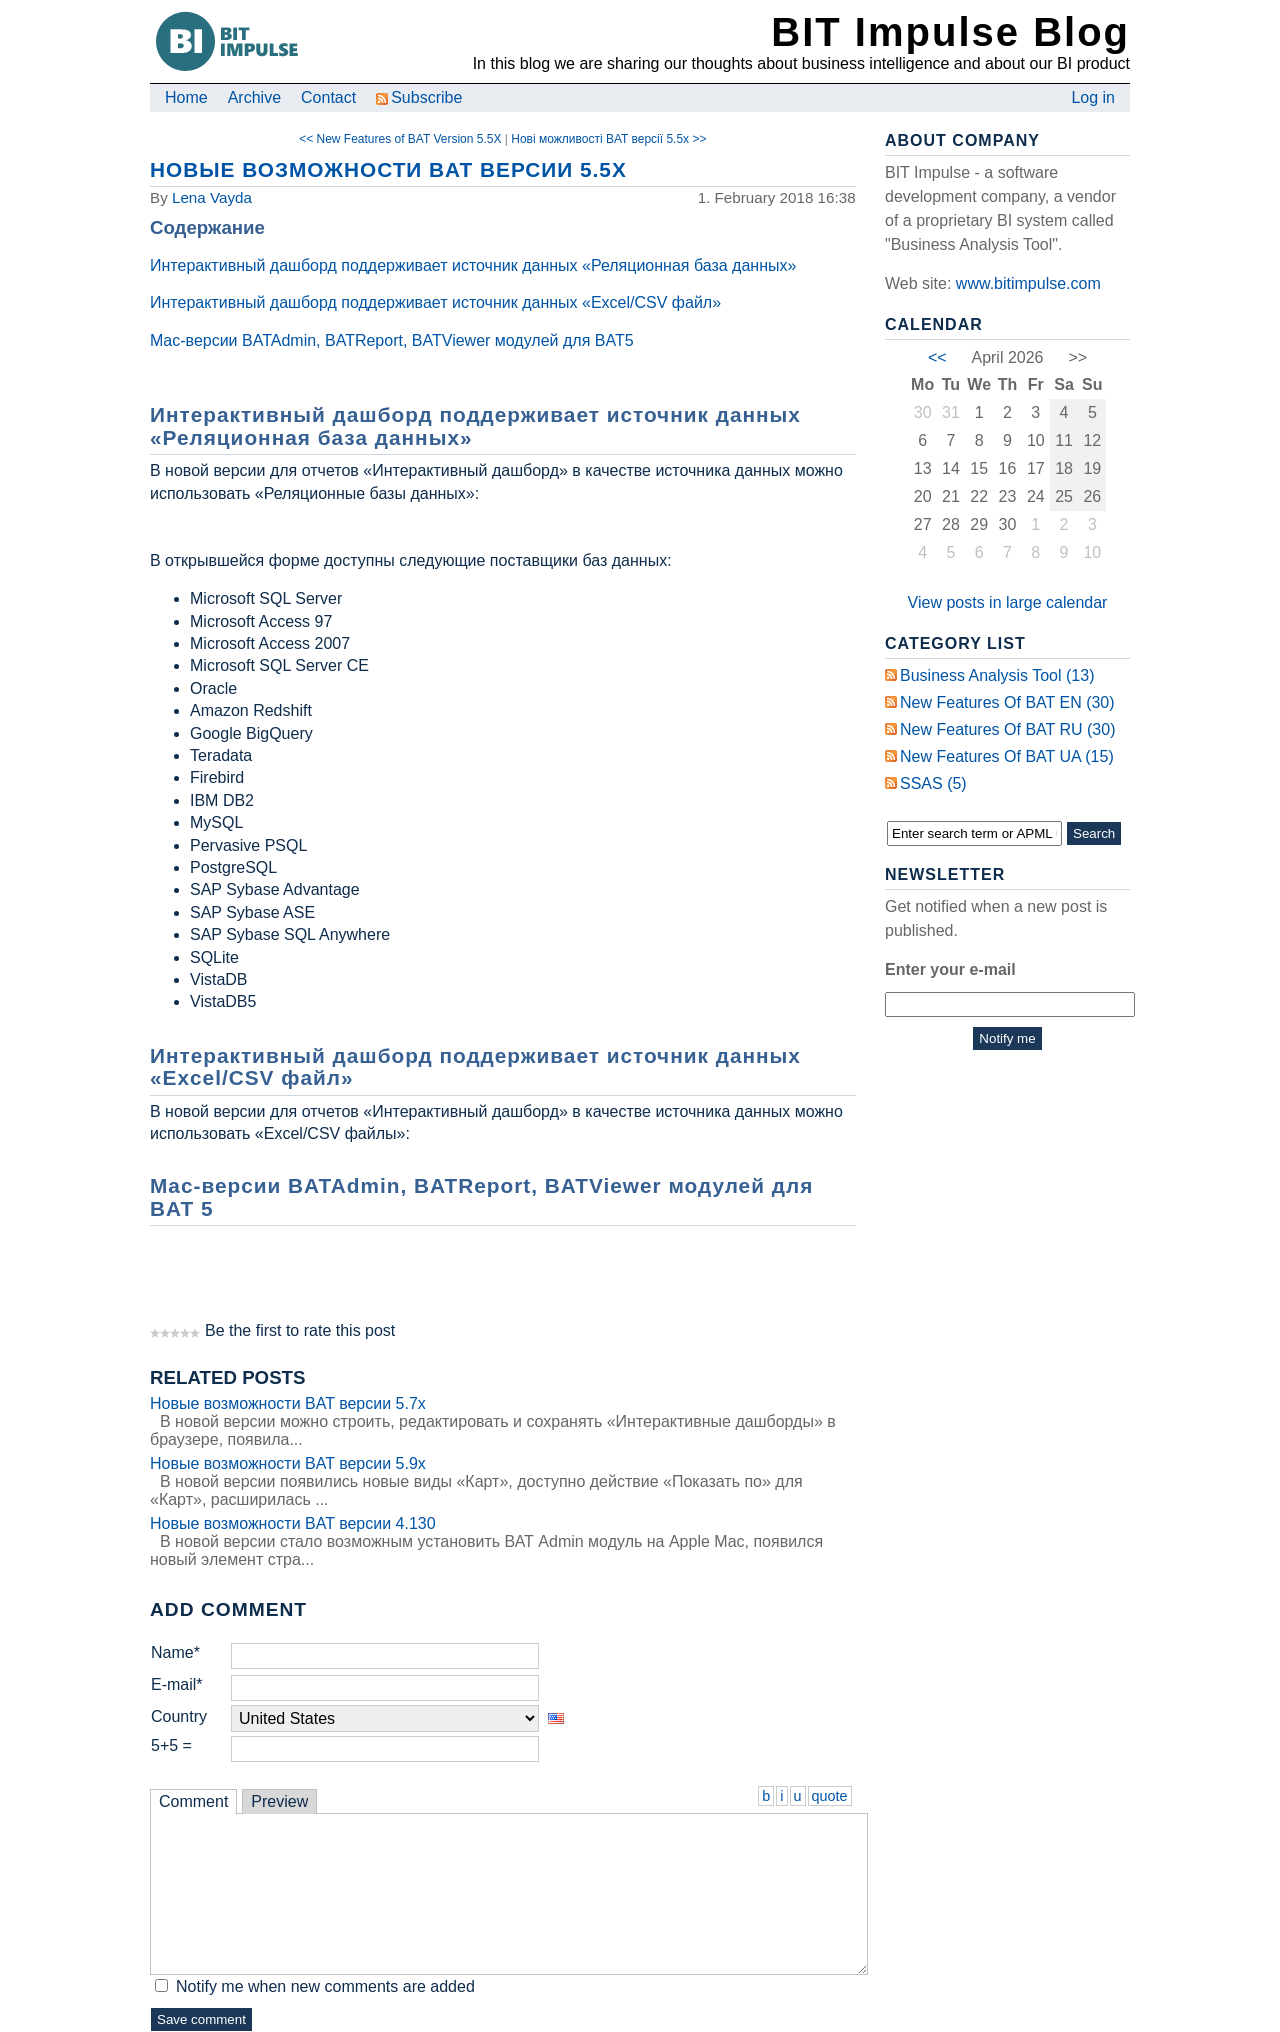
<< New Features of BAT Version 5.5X (400, 139)
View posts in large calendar (1008, 602)
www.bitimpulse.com (1028, 283)
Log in (1093, 97)
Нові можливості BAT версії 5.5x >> (608, 139)
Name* (175, 1652)
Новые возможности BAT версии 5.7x (288, 1403)
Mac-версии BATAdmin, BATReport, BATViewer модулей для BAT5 (392, 340)
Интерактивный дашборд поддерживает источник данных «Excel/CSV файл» (435, 302)
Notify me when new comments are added (325, 1986)
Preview (279, 1801)
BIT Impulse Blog (950, 32)
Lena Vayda (212, 197)
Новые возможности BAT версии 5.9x (288, 1463)
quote (830, 1796)
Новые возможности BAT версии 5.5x (388, 169)
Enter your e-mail (950, 969)
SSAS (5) (933, 783)
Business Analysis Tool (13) (997, 675)
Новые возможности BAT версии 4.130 (293, 1523)
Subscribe (419, 97)
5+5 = (171, 1745)
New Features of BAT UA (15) (1007, 756)
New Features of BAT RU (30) (1007, 729)
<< (937, 357)
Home (186, 97)
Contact (328, 97)
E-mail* (177, 1684)
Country (179, 1716)
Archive (254, 97)
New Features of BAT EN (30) (1007, 702)
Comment (193, 1801)
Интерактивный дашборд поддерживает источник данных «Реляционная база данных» (473, 265)
